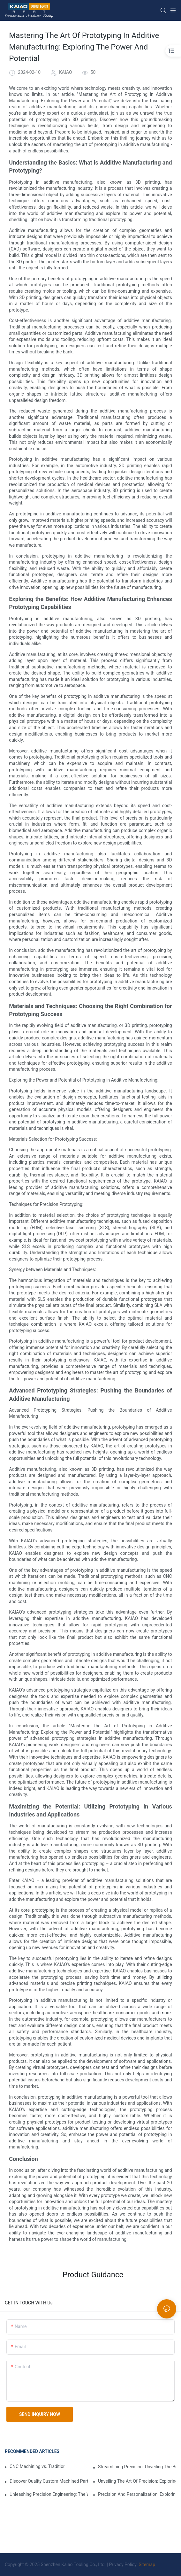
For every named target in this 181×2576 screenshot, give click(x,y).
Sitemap (146, 2564)
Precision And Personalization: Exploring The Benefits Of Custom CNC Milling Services (137, 2494)
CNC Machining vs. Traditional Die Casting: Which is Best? (37, 2466)
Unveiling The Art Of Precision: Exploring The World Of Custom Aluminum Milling (137, 2481)
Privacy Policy (122, 2564)
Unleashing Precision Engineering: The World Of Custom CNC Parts (49, 2494)
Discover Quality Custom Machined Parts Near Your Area (49, 2481)
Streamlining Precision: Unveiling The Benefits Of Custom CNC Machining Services (137, 2466)
